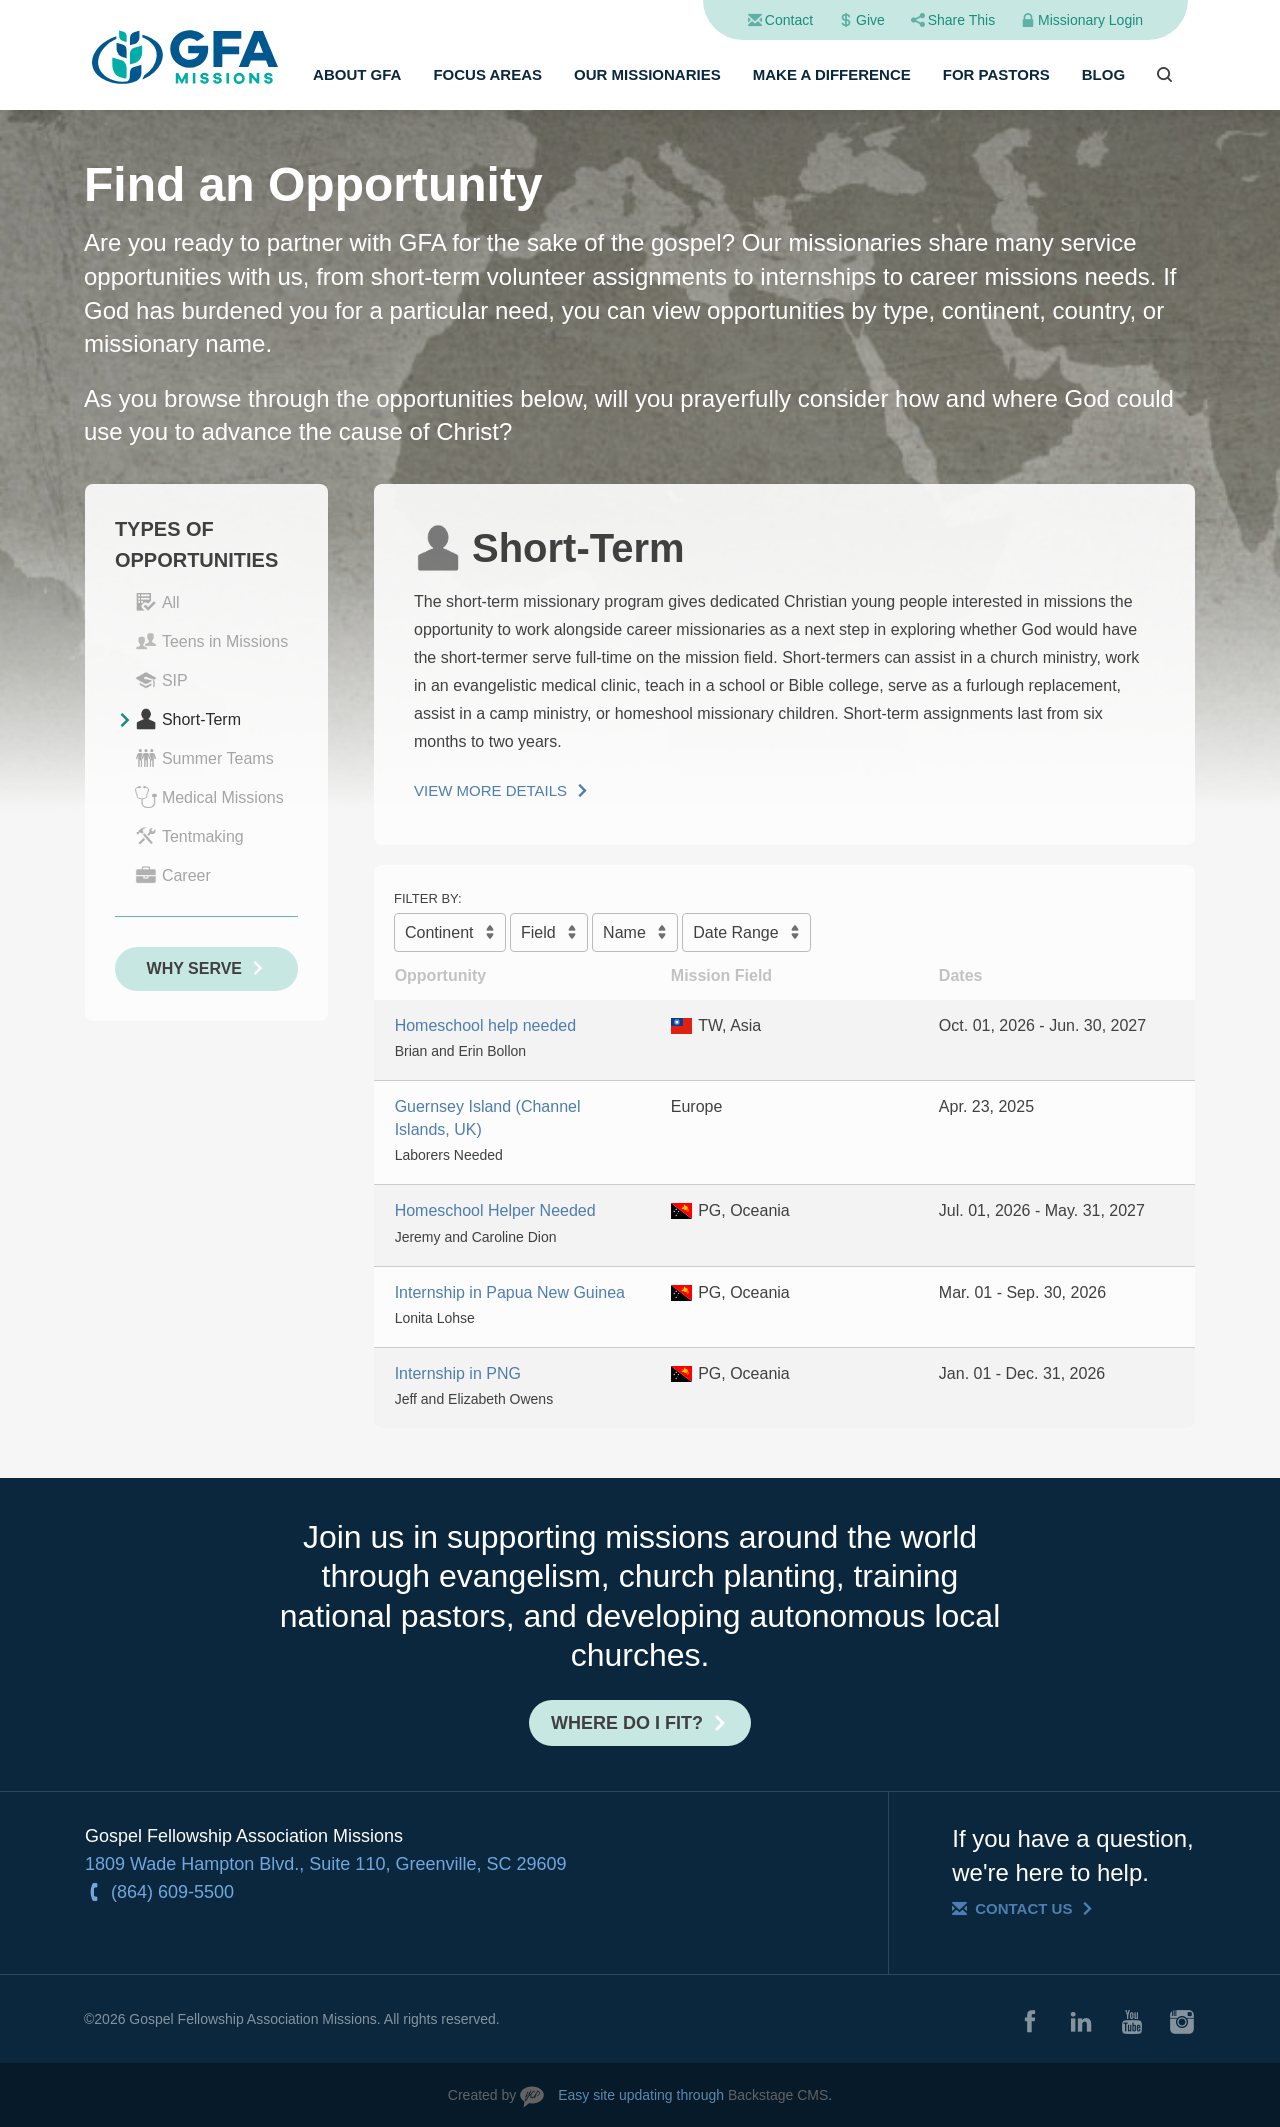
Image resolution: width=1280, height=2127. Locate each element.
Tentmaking (189, 836)
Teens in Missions (211, 641)
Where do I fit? (627, 1723)
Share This (961, 20)
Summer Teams (204, 758)
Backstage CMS (778, 2095)
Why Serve (194, 968)
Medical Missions (209, 797)
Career (173, 875)
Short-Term (188, 719)
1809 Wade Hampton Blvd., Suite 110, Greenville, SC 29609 (326, 1864)
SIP (161, 680)
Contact (789, 20)
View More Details (490, 790)
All (157, 602)
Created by (482, 2095)
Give (870, 20)
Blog (1103, 74)
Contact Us (1023, 1908)
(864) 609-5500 (172, 1892)
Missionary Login (1090, 20)
